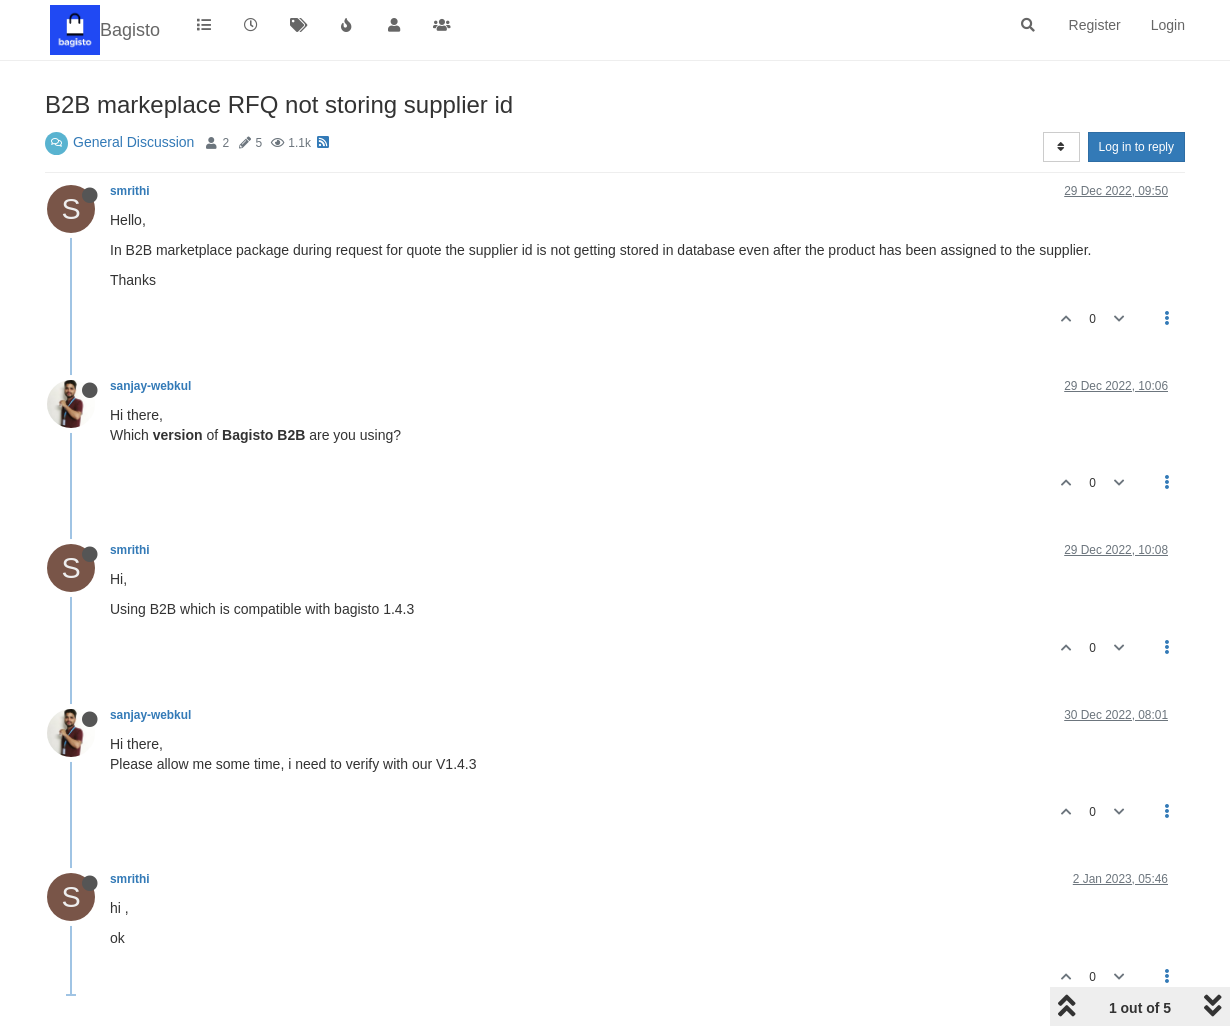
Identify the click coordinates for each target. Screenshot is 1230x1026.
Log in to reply (1136, 147)
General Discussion (133, 142)
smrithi (130, 191)
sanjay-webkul (150, 386)
